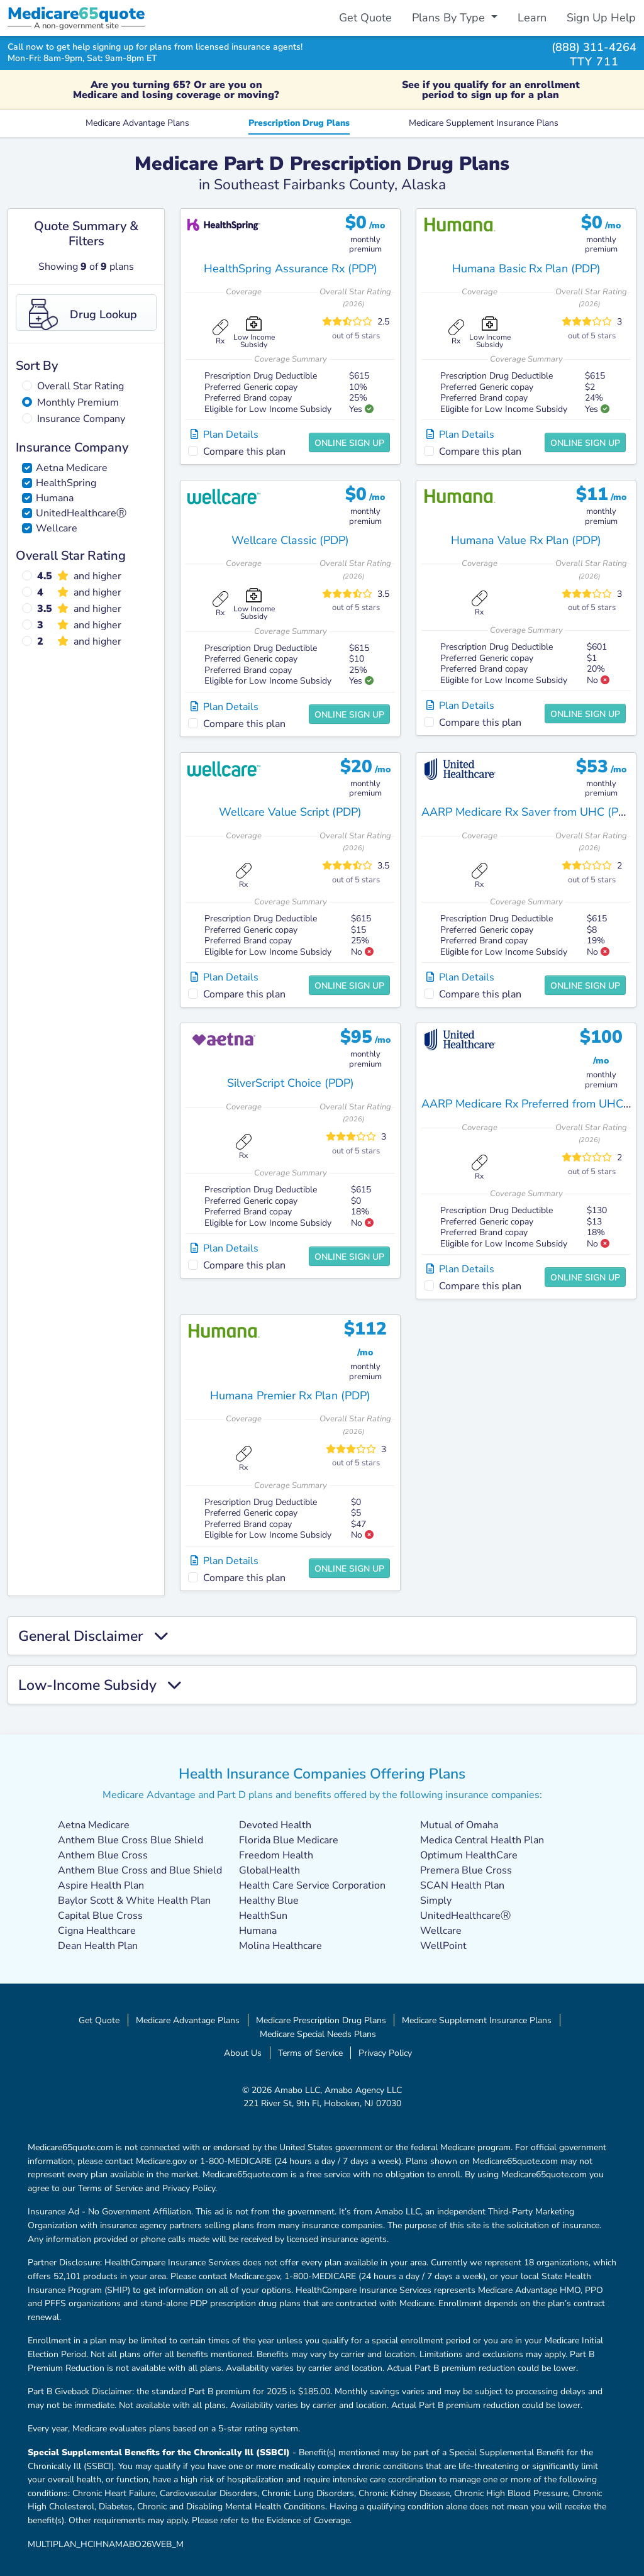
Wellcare (56, 528)
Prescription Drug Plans (299, 122)
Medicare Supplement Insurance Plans (483, 122)
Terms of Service (310, 2052)
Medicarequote (76, 14)
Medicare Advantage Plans (137, 122)
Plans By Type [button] (450, 17)
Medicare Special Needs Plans (318, 2034)
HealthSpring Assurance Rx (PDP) (290, 268)
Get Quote (365, 17)
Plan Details (224, 434)
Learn (532, 17)
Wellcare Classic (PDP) (290, 540)
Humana (55, 498)
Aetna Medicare (72, 468)
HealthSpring (66, 483)
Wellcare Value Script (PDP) (290, 811)
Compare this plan (244, 451)
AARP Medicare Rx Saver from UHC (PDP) (529, 811)
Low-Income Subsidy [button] (99, 1685)
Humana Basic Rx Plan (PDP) (526, 268)
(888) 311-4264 (594, 47)
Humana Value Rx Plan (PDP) (526, 540)
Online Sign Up (349, 443)
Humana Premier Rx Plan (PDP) (290, 1395)
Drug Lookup (83, 314)
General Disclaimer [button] (93, 1636)
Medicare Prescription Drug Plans (321, 2020)
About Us (243, 2052)
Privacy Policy (385, 2052)
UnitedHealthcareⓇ (81, 513)
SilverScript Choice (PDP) (290, 1083)
